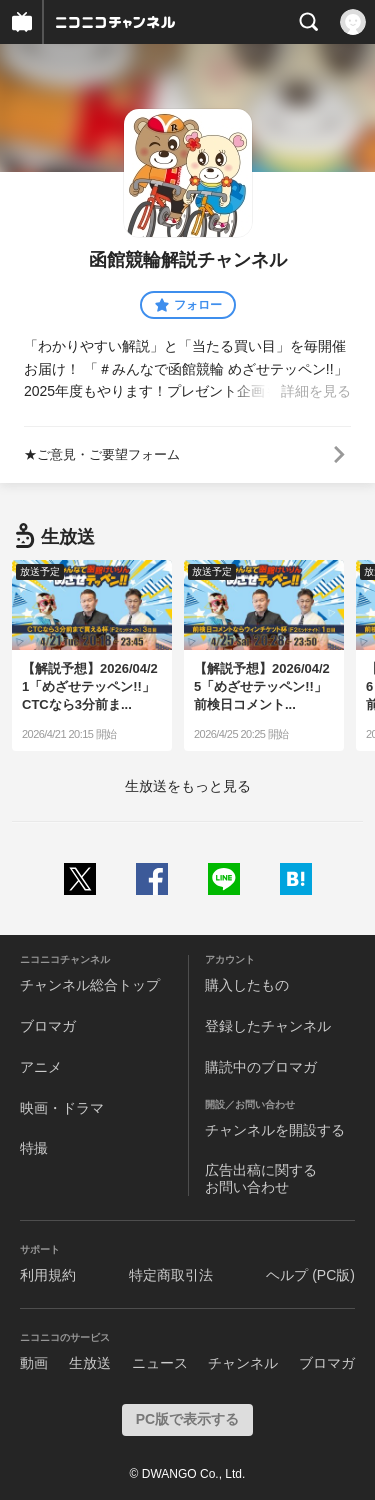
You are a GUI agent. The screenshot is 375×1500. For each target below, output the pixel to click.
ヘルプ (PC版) (310, 1275)
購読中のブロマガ (261, 1067)
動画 (34, 1363)
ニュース (160, 1363)
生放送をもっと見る (188, 786)
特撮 (34, 1148)
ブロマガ (48, 1026)
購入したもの (247, 985)
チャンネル (243, 1363)
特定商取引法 (171, 1275)
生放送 (90, 1363)
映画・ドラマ (62, 1108)
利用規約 (48, 1275)
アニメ (41, 1067)
